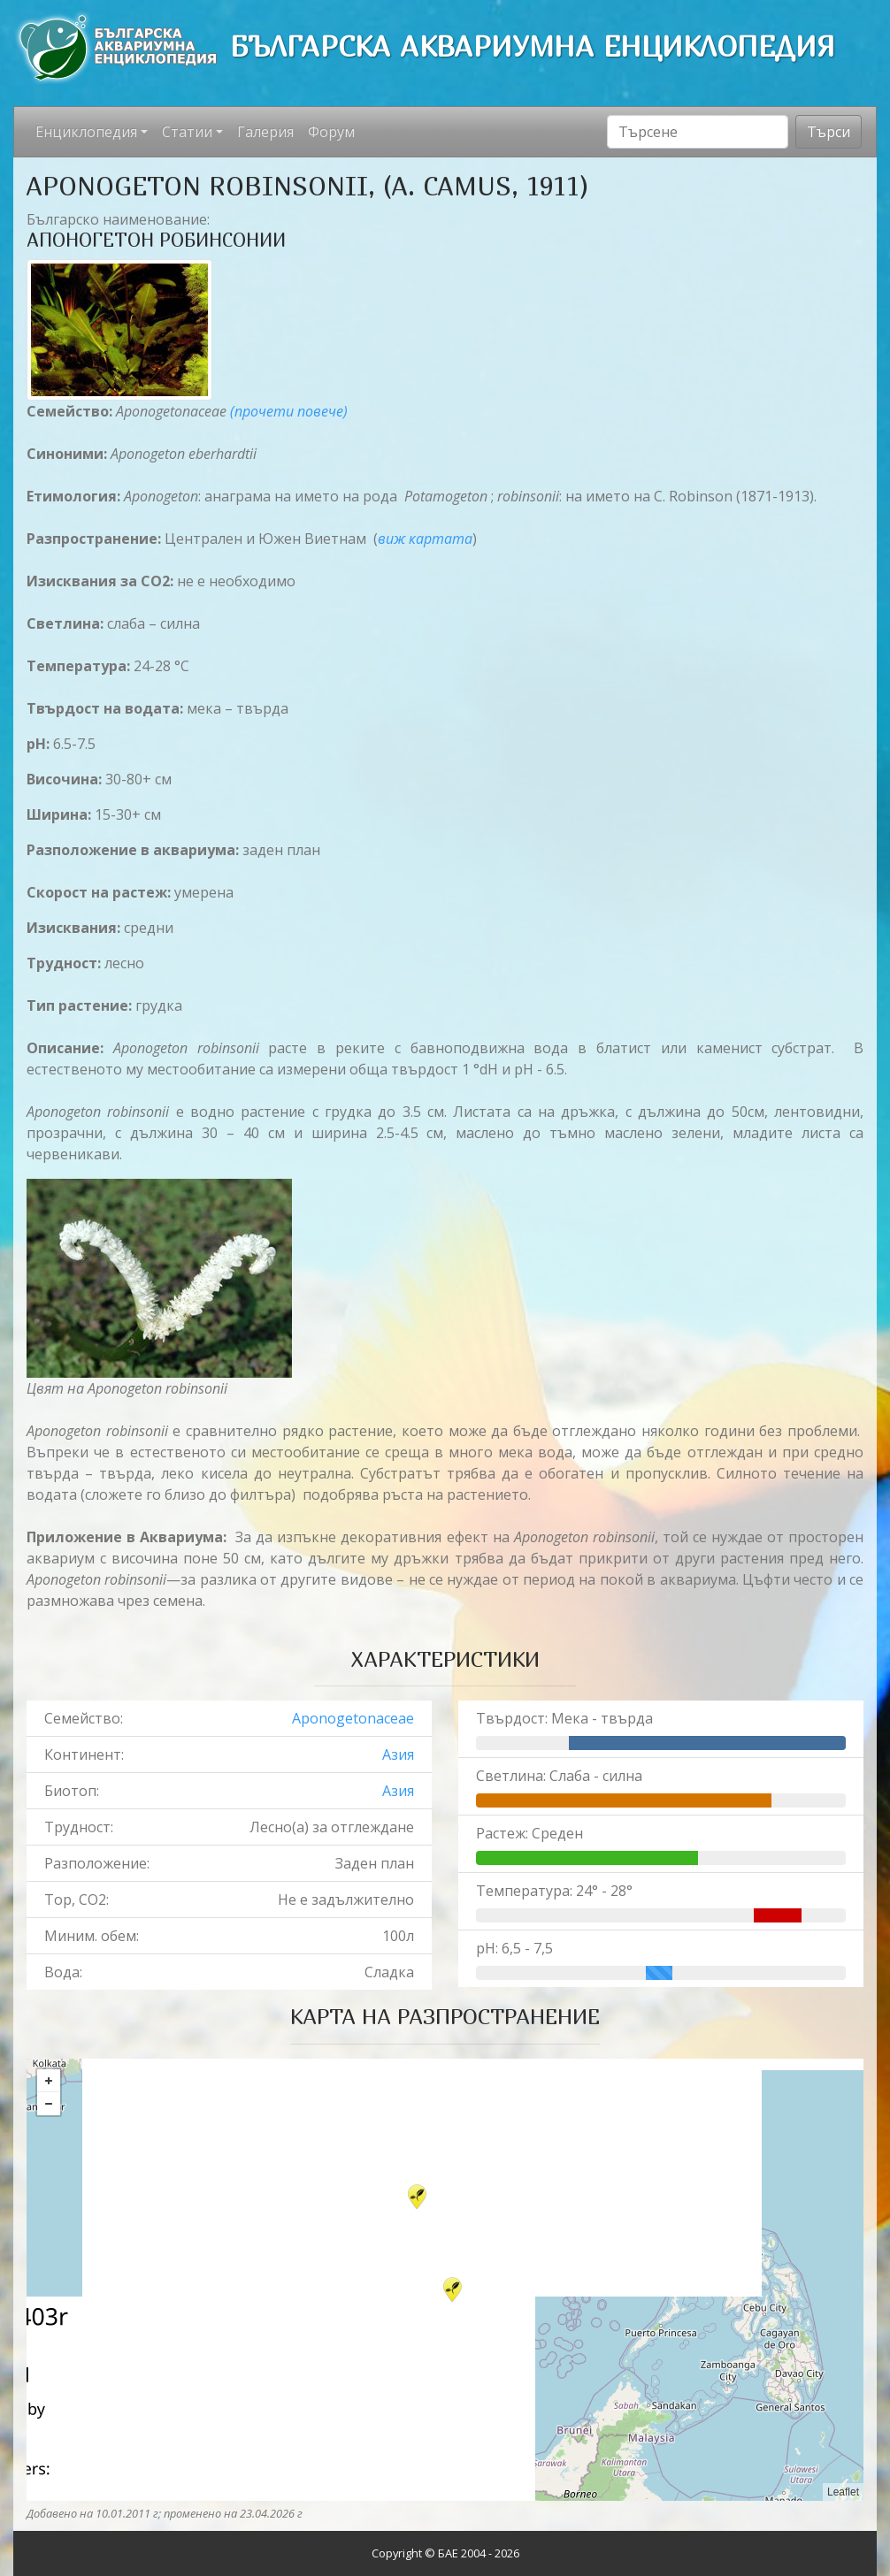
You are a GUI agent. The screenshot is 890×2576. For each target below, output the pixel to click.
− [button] (48, 2103)
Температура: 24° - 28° (554, 1890)
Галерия (265, 131)
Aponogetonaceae (353, 1718)
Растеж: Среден (529, 1833)
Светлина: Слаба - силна (559, 1775)
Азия (398, 1754)
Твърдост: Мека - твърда (564, 1718)
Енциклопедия (86, 131)
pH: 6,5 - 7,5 (514, 1948)
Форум (331, 131)
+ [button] (48, 2080)
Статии (187, 131)
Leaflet (843, 2492)
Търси (828, 131)
